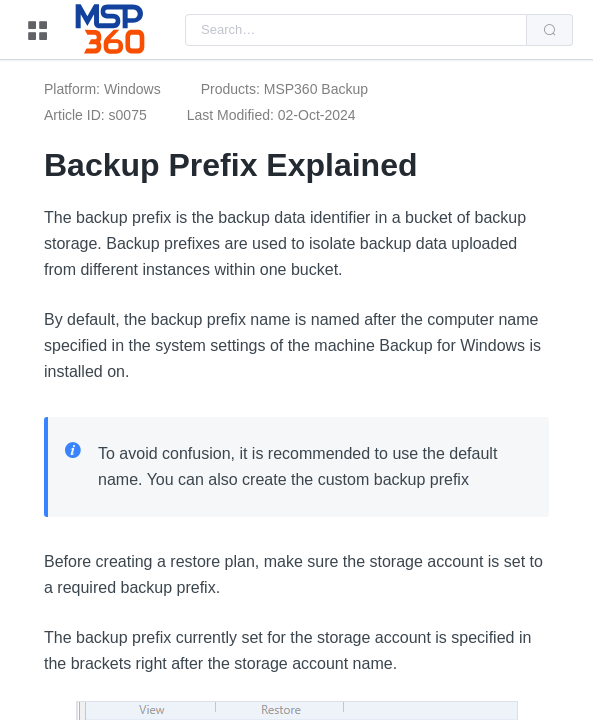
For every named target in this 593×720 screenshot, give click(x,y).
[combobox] (356, 30)
